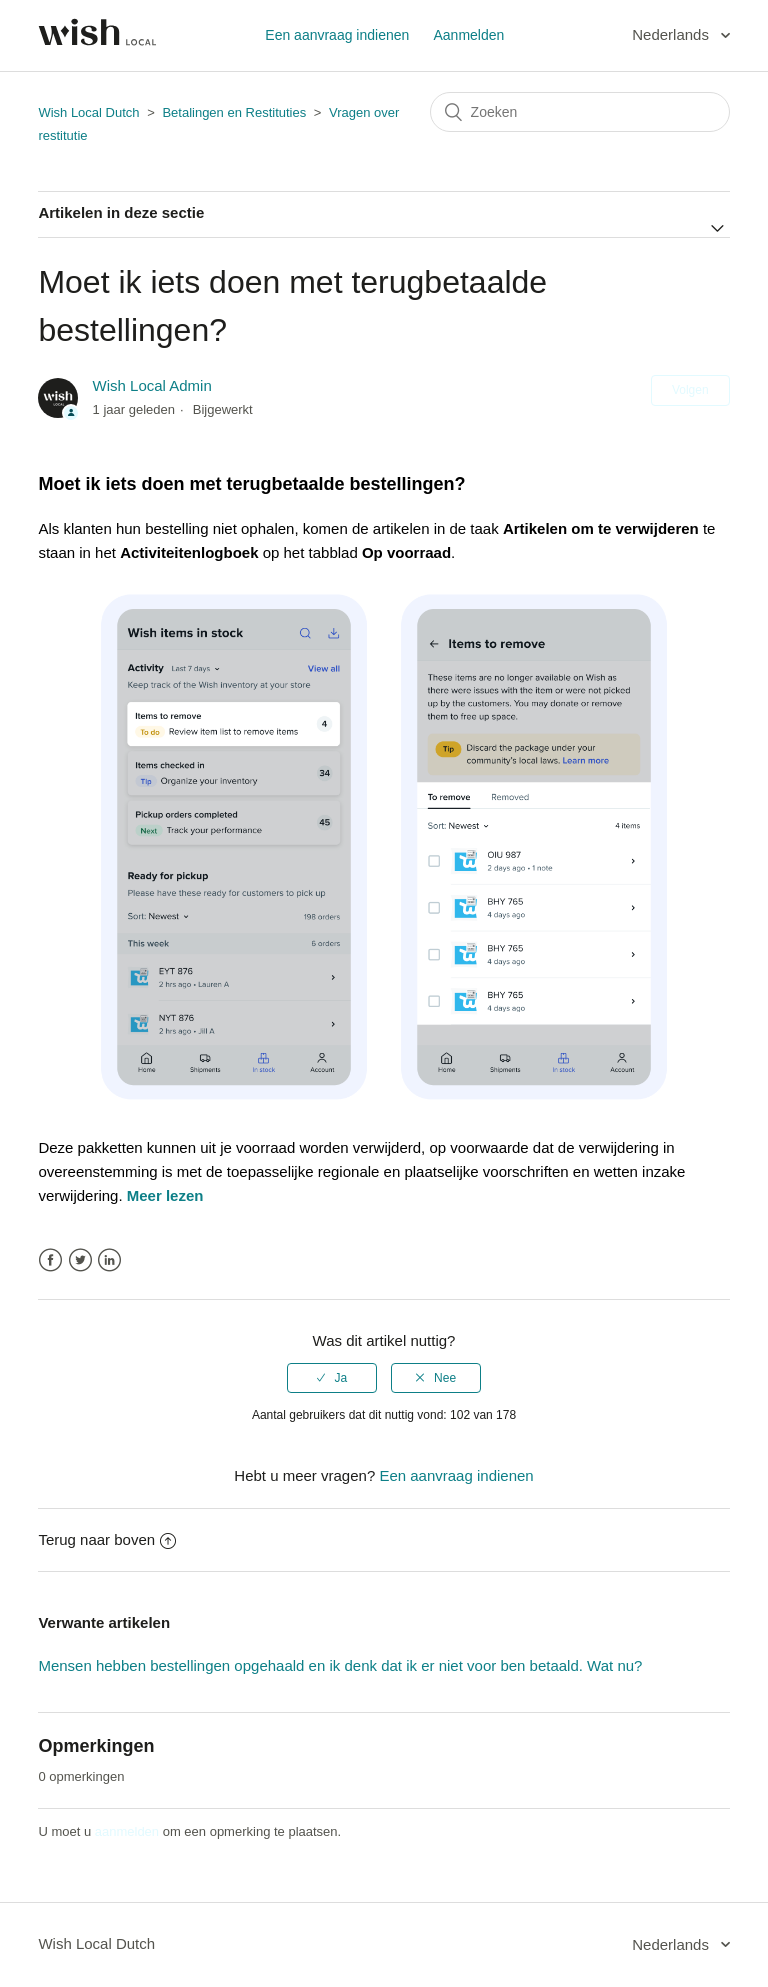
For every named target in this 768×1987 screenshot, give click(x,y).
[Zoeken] (580, 112)
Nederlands (672, 34)
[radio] (332, 1378)
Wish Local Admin (152, 385)
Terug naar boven (107, 1539)
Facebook (50, 1260)
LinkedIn (109, 1260)
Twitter (80, 1260)
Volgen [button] (690, 390)
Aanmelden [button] (468, 35)
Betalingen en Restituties (235, 112)
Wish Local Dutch (88, 112)
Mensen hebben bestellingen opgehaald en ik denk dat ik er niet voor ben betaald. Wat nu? (340, 1665)
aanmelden (127, 1831)
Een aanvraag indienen (337, 35)
